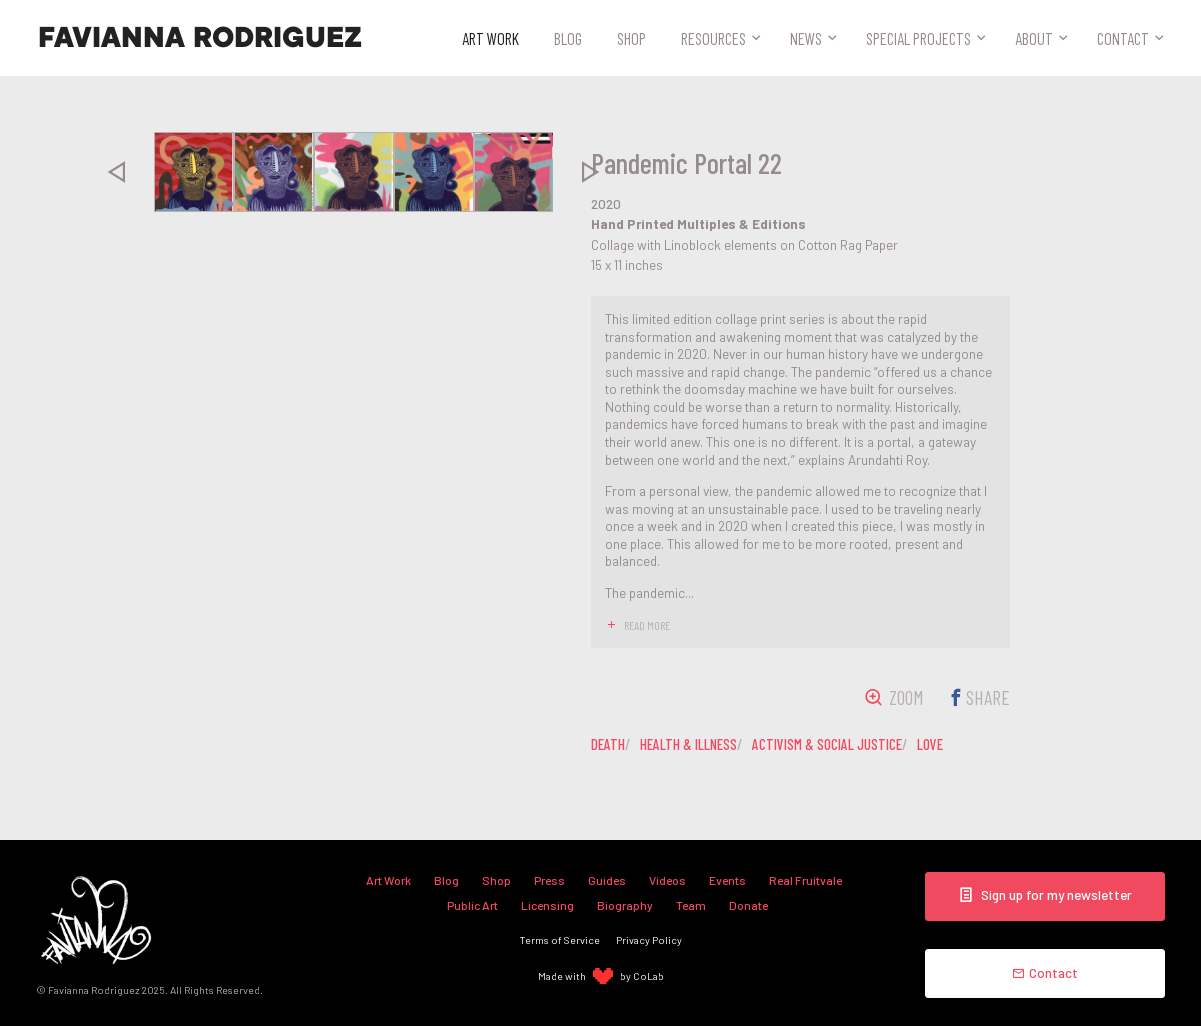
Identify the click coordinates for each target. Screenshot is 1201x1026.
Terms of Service (560, 939)
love (930, 744)
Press (549, 880)
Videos (667, 880)
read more (647, 625)
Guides (607, 880)
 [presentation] (116, 172)
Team (691, 905)
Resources (713, 38)
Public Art (472, 905)
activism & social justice (827, 744)
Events (727, 880)
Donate (748, 905)
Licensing (547, 905)
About (1034, 38)
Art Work (490, 38)
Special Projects (918, 38)
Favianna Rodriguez (200, 38)
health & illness (688, 744)
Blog (568, 38)
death (608, 744)
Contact (1123, 38)
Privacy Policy (649, 939)
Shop (631, 38)
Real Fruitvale (805, 880)
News (806, 38)
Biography (625, 905)
